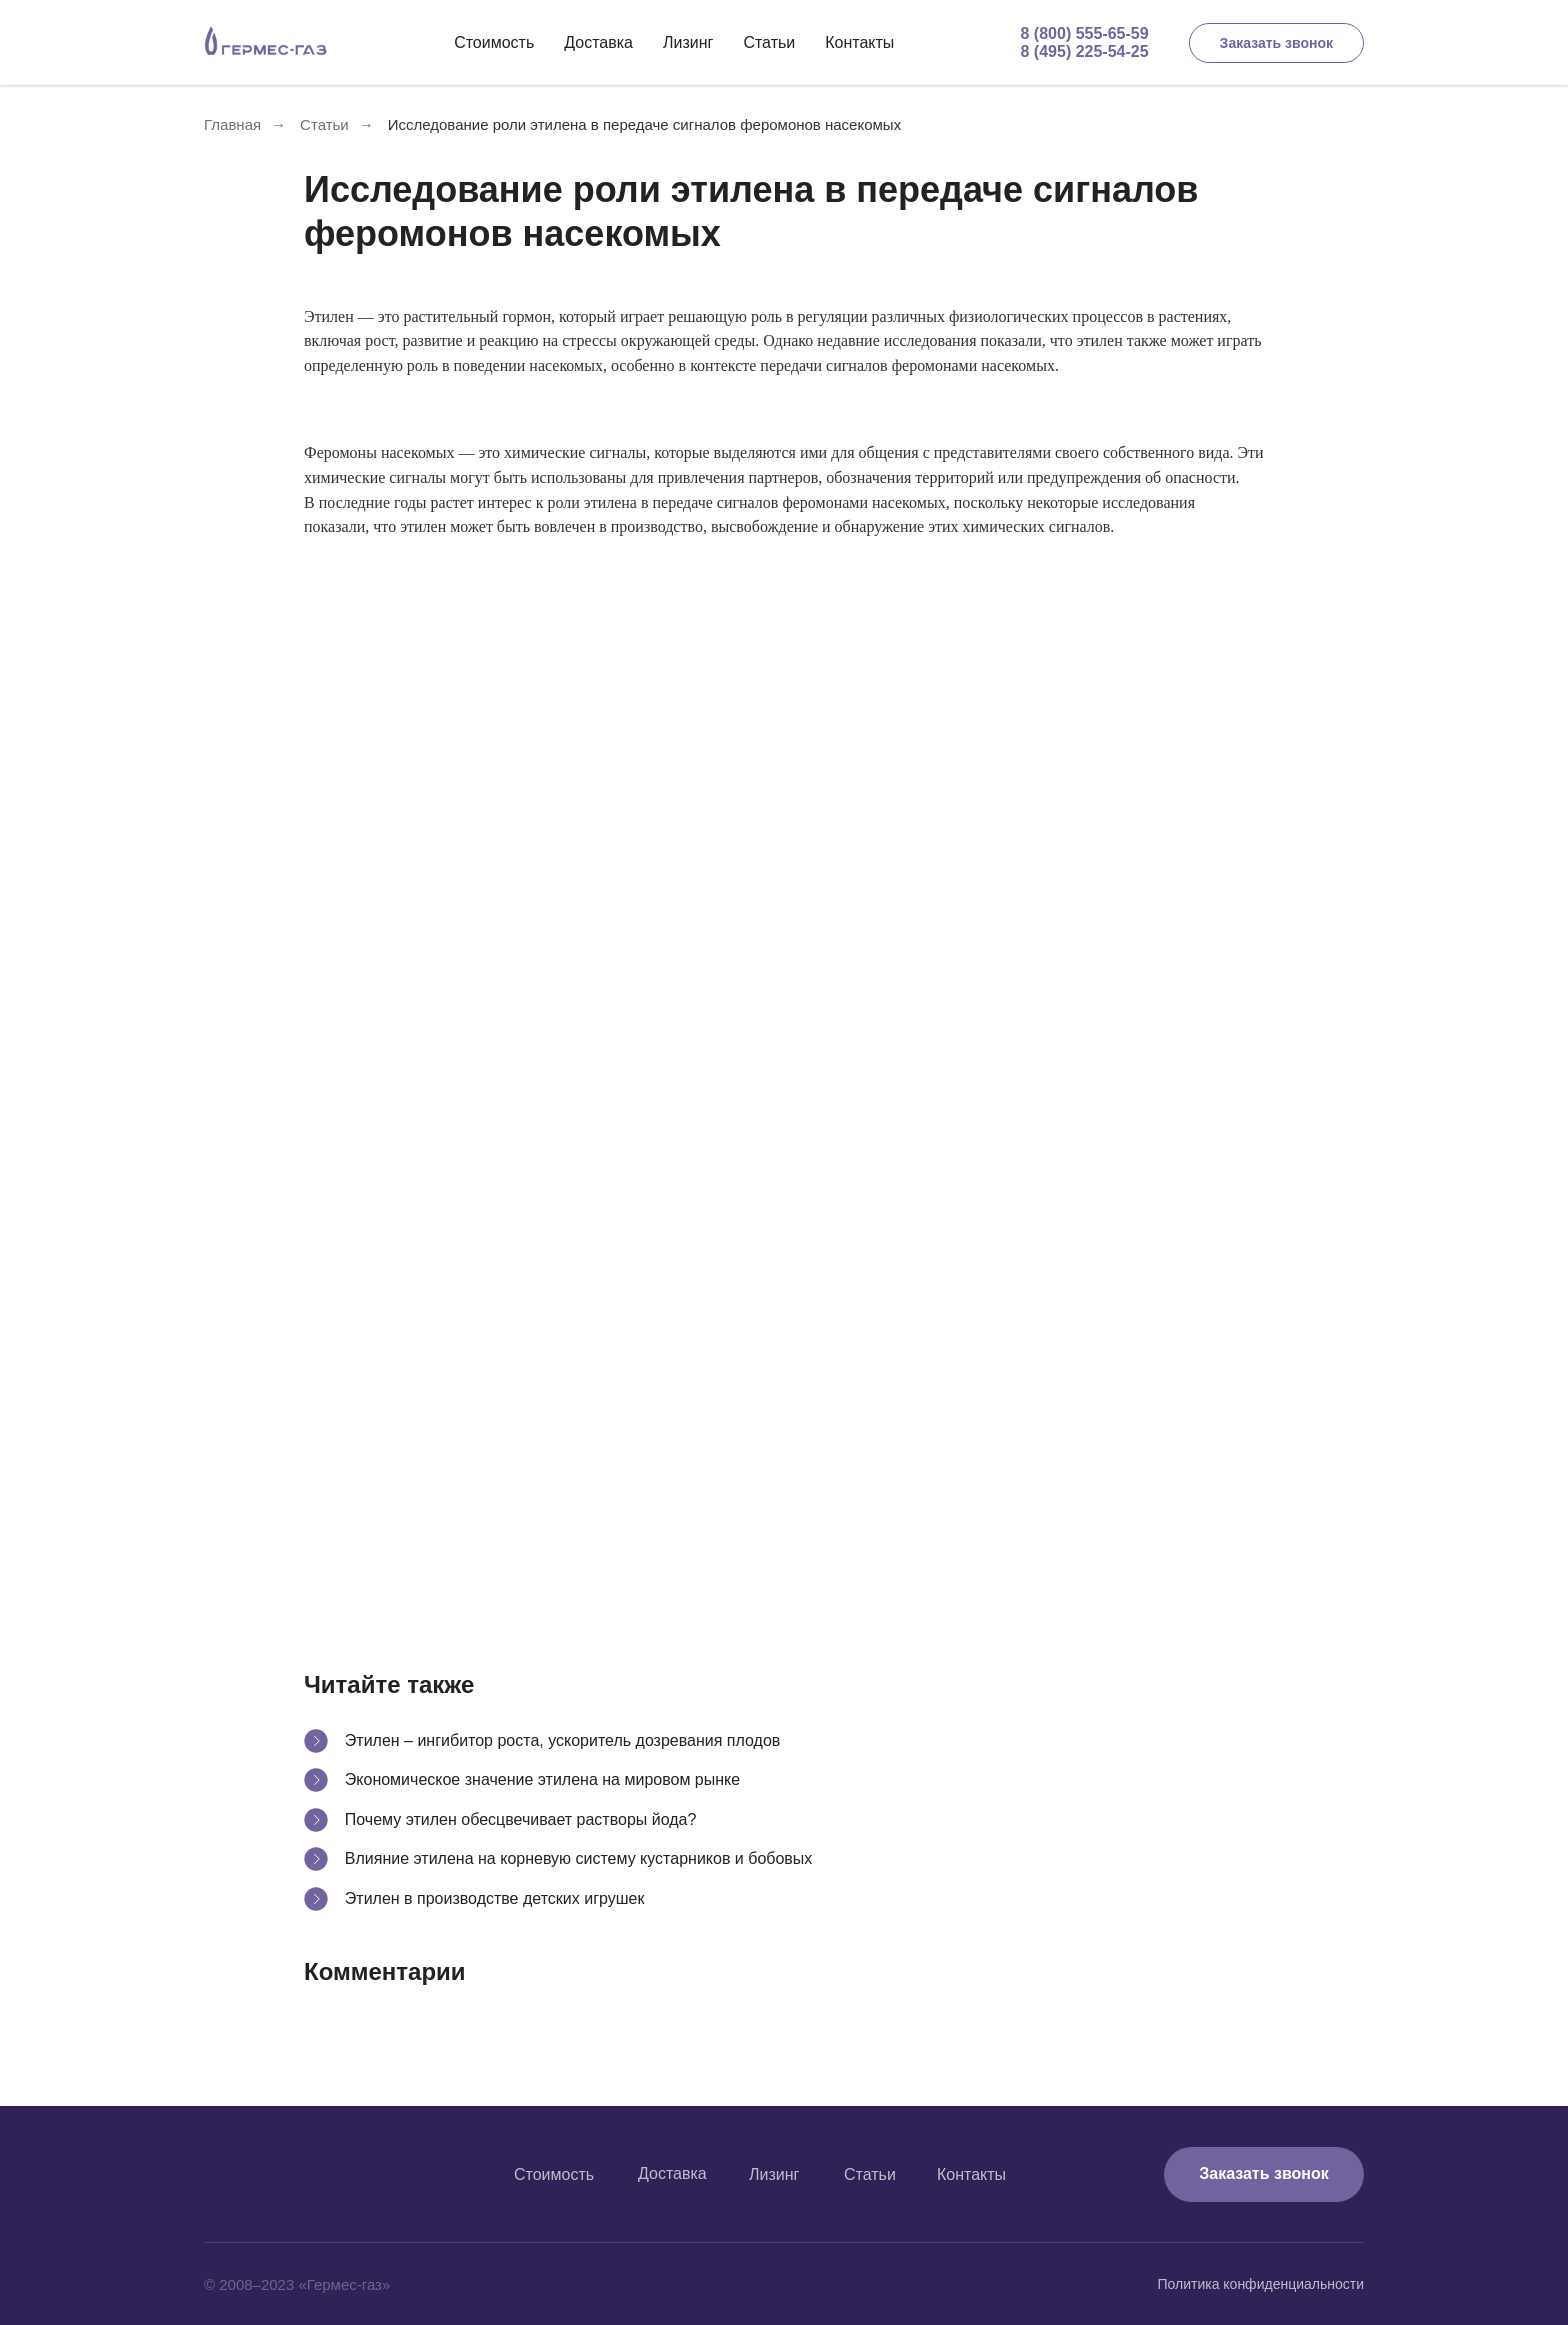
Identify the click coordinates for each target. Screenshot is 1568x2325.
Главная (232, 124)
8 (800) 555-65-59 (1085, 33)
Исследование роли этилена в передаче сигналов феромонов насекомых (644, 124)
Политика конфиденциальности (1260, 2284)
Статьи (769, 42)
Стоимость (494, 42)
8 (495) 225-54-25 (1085, 51)
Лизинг (688, 42)
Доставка (598, 42)
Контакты (859, 42)
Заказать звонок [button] (1276, 43)
